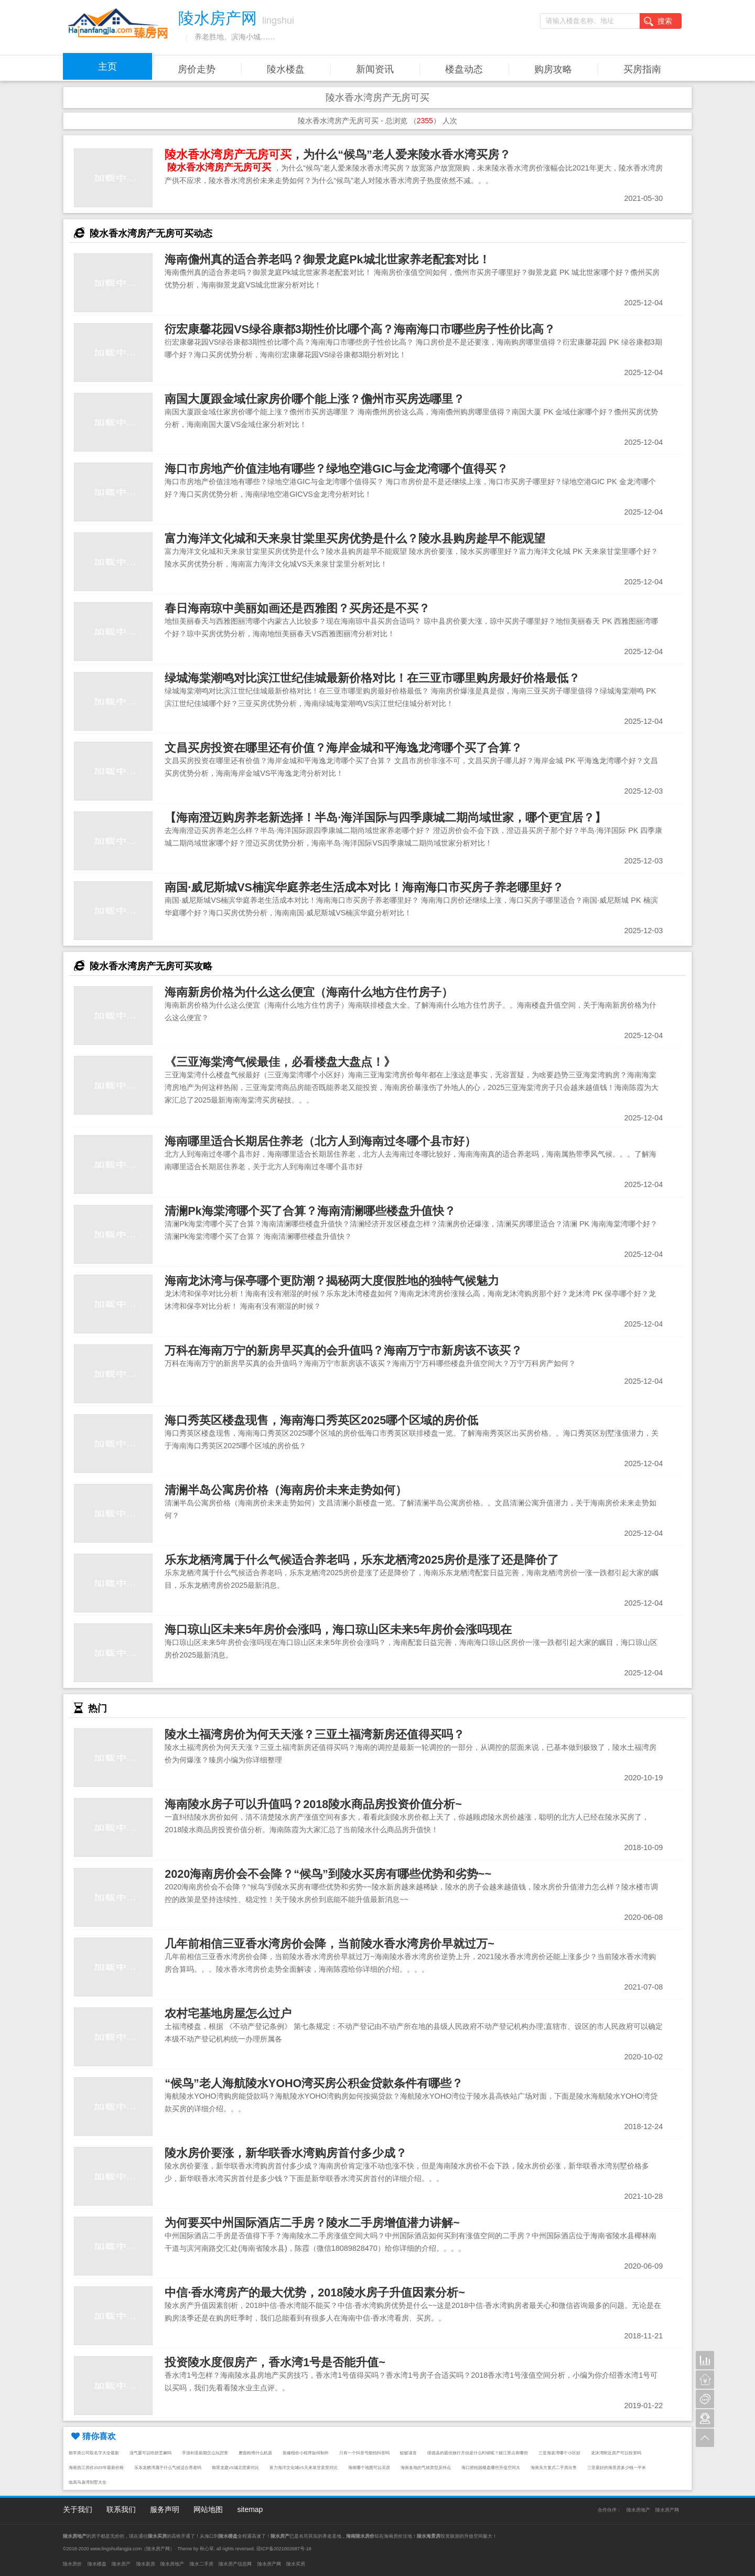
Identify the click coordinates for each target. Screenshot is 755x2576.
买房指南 (642, 69)
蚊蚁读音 (408, 2453)
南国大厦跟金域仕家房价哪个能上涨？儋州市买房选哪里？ (315, 398)
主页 (107, 66)
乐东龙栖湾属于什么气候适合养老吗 (167, 2467)
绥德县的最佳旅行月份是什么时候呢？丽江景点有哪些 (477, 2453)
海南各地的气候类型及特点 (426, 2467)
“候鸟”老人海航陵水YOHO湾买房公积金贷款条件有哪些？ (314, 2083)
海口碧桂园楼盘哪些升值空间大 (490, 2467)
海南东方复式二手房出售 (554, 2467)
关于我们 (77, 2509)
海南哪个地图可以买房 (369, 2467)
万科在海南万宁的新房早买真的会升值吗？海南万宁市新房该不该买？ (343, 1350)
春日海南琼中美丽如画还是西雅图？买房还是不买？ (297, 608)
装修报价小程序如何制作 (306, 2453)
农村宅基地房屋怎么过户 (228, 2013)
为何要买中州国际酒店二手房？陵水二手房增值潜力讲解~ (312, 2222)
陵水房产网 (667, 2510)
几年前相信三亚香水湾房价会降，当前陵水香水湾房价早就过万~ (329, 1943)
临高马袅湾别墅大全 (87, 2482)
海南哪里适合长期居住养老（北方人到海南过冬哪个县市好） (320, 1141)
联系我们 (121, 2509)
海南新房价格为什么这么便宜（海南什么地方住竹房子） (309, 992)
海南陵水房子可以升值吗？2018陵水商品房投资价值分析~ (313, 1804)
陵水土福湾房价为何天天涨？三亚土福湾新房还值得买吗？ (315, 1734)
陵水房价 (72, 2564)
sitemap (250, 2509)
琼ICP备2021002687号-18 (283, 2548)
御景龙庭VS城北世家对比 (235, 2467)
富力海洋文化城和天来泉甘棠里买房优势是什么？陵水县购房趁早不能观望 (355, 538)
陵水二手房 (201, 2564)
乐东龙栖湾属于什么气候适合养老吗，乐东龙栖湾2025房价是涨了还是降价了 (362, 1559)
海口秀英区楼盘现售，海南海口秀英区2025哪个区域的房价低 (321, 1420)
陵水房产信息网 (235, 2564)
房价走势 (196, 69)
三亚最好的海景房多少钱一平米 (616, 2467)
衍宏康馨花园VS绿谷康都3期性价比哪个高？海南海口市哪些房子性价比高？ (360, 329)
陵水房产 (121, 2564)
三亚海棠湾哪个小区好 (559, 2453)
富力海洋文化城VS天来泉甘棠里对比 (303, 2467)
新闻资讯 (375, 69)
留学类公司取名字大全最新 (94, 2453)
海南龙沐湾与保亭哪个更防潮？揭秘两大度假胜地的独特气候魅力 (332, 1280)
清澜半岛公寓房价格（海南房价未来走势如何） (286, 1490)
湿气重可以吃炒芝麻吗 (150, 2453)
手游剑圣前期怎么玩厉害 (205, 2453)
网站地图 (208, 2509)
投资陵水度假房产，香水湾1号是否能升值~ (275, 2362)
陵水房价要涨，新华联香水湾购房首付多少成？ (286, 2153)
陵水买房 (295, 2564)
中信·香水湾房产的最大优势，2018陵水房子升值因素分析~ (315, 2292)
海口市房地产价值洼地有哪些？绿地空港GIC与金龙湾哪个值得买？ (336, 468)
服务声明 (164, 2509)
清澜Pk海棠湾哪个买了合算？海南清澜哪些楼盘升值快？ (310, 1210)
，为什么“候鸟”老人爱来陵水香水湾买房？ (338, 154)
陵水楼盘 (286, 69)
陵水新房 (145, 2564)
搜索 (658, 21)
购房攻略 (553, 69)
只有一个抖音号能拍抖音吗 (364, 2453)
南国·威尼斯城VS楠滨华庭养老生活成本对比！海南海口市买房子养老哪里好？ (364, 887)
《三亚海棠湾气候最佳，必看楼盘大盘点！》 (280, 1061)
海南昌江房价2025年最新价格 (96, 2467)
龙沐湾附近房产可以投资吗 (616, 2453)
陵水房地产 (638, 2510)
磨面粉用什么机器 (255, 2453)
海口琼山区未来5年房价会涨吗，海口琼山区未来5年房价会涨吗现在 (338, 1629)
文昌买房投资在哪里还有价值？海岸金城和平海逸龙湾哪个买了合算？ (343, 747)
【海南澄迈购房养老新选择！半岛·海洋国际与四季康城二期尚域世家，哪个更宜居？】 (385, 817)
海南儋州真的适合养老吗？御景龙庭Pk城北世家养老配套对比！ (327, 259)
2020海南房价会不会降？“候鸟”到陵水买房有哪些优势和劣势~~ (328, 1873)
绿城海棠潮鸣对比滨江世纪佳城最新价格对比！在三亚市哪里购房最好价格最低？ (372, 678)
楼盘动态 (464, 69)
